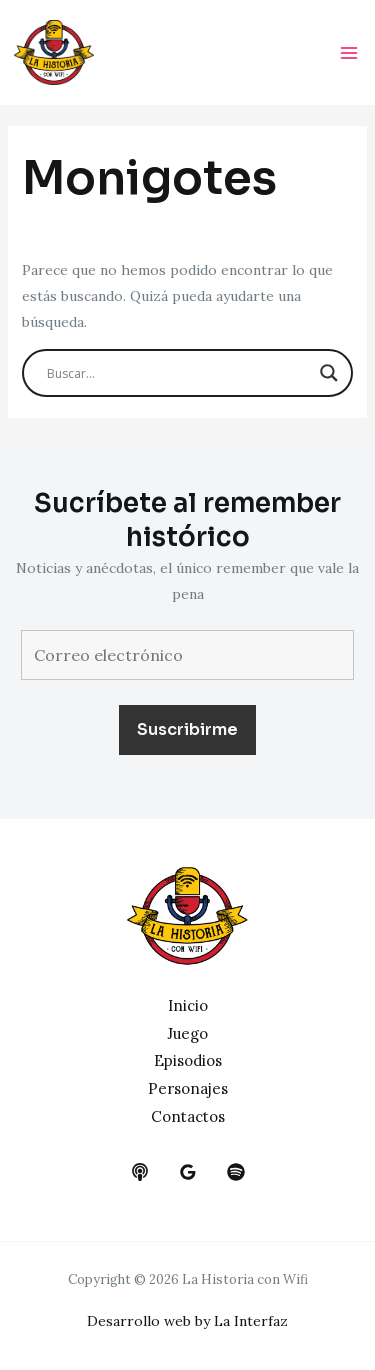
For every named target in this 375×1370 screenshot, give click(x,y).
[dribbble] (236, 1172)
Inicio (188, 1005)
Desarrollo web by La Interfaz (187, 1321)
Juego (187, 1033)
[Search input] (179, 373)
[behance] (140, 1172)
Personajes (188, 1088)
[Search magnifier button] (329, 373)
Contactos (188, 1116)
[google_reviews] (188, 1172)
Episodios (188, 1060)
